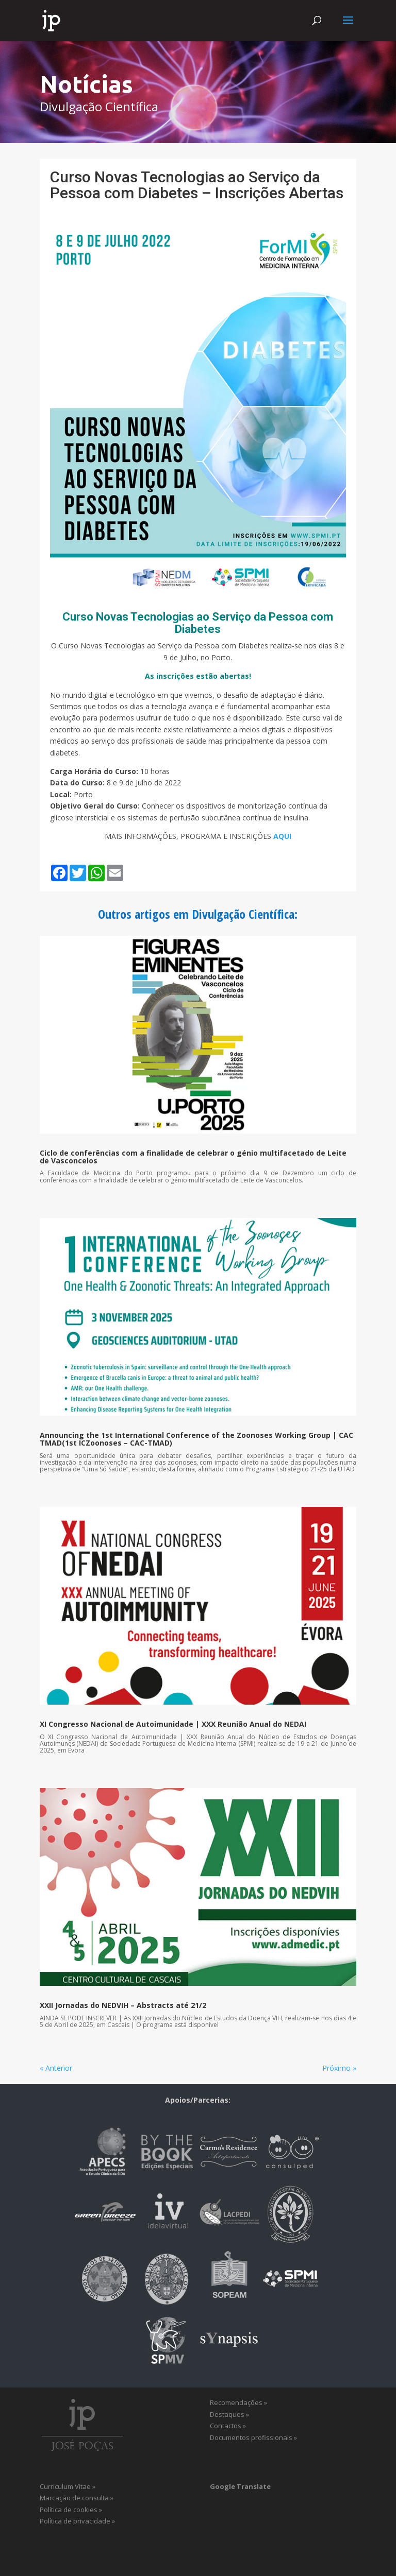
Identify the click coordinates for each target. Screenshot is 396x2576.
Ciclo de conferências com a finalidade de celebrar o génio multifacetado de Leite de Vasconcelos (193, 1156)
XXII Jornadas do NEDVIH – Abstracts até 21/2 (123, 2005)
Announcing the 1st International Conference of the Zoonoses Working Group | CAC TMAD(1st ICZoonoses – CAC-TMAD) (196, 1439)
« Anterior (56, 2068)
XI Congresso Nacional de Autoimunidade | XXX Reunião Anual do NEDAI (173, 1724)
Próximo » (339, 2068)
